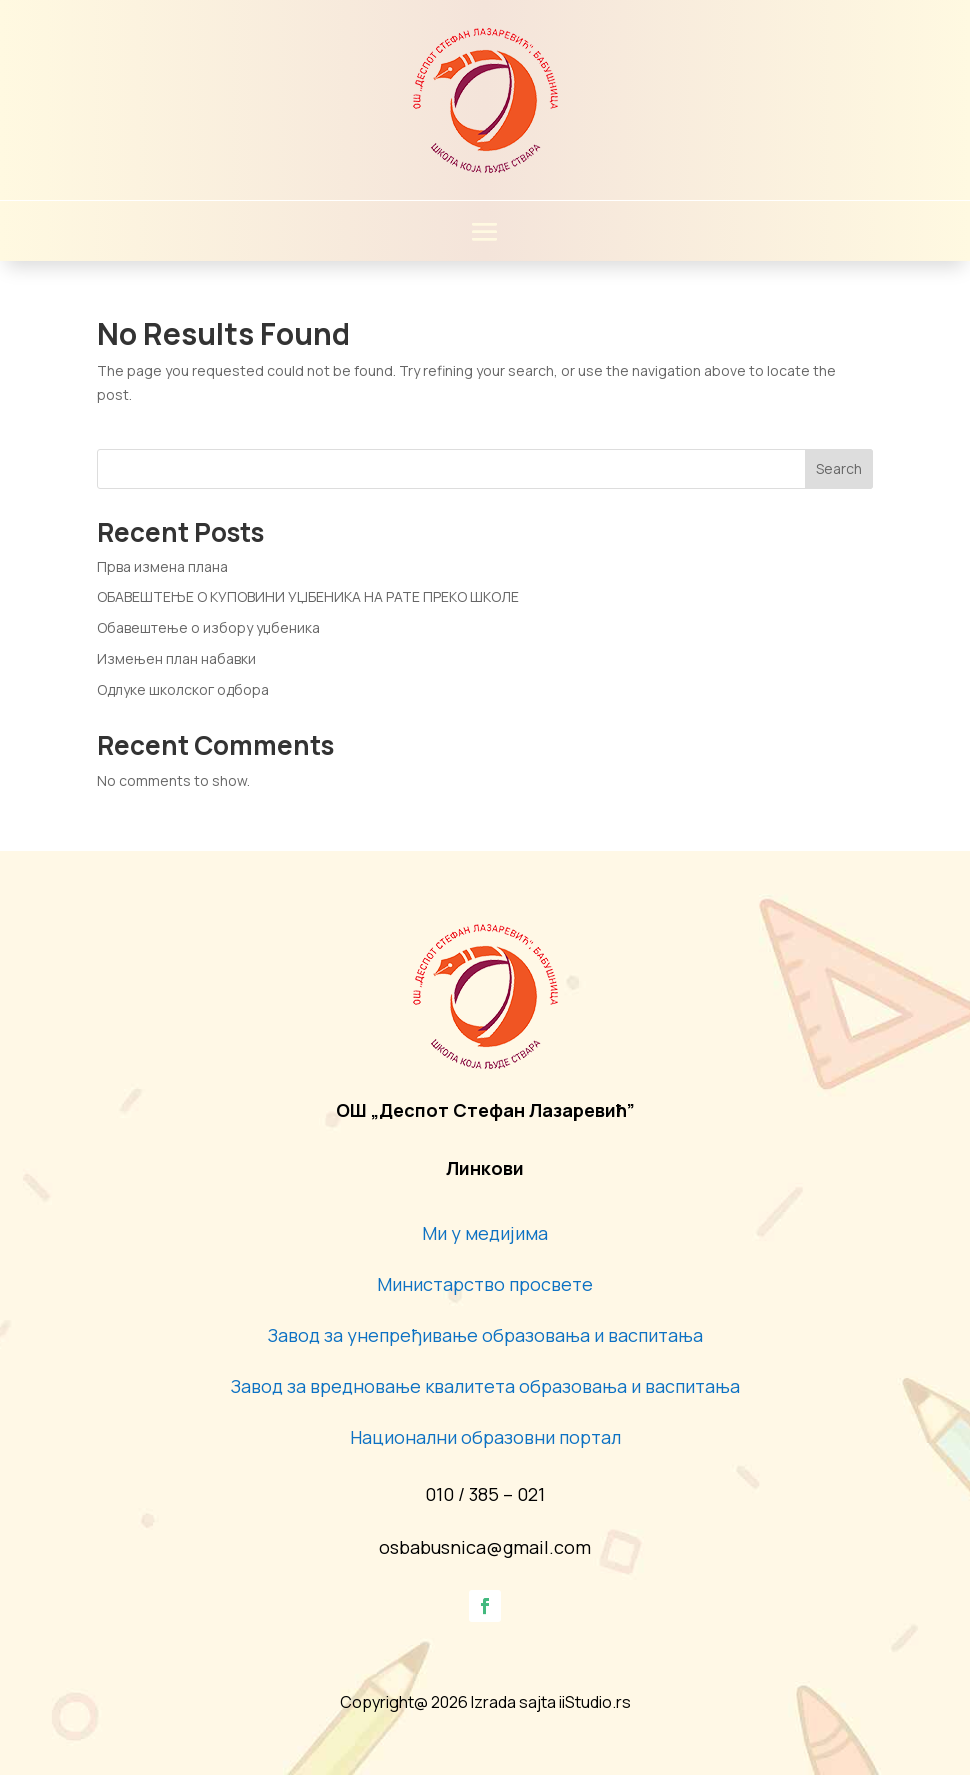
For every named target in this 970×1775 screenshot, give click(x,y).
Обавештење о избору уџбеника (208, 627)
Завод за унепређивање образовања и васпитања (485, 1335)
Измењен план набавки (176, 658)
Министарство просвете (485, 1284)
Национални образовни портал (485, 1437)
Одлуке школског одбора (183, 689)
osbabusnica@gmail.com (485, 1547)
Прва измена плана (162, 566)
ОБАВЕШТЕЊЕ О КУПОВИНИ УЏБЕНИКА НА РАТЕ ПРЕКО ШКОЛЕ (308, 596)
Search (839, 468)
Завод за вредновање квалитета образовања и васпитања (485, 1386)
